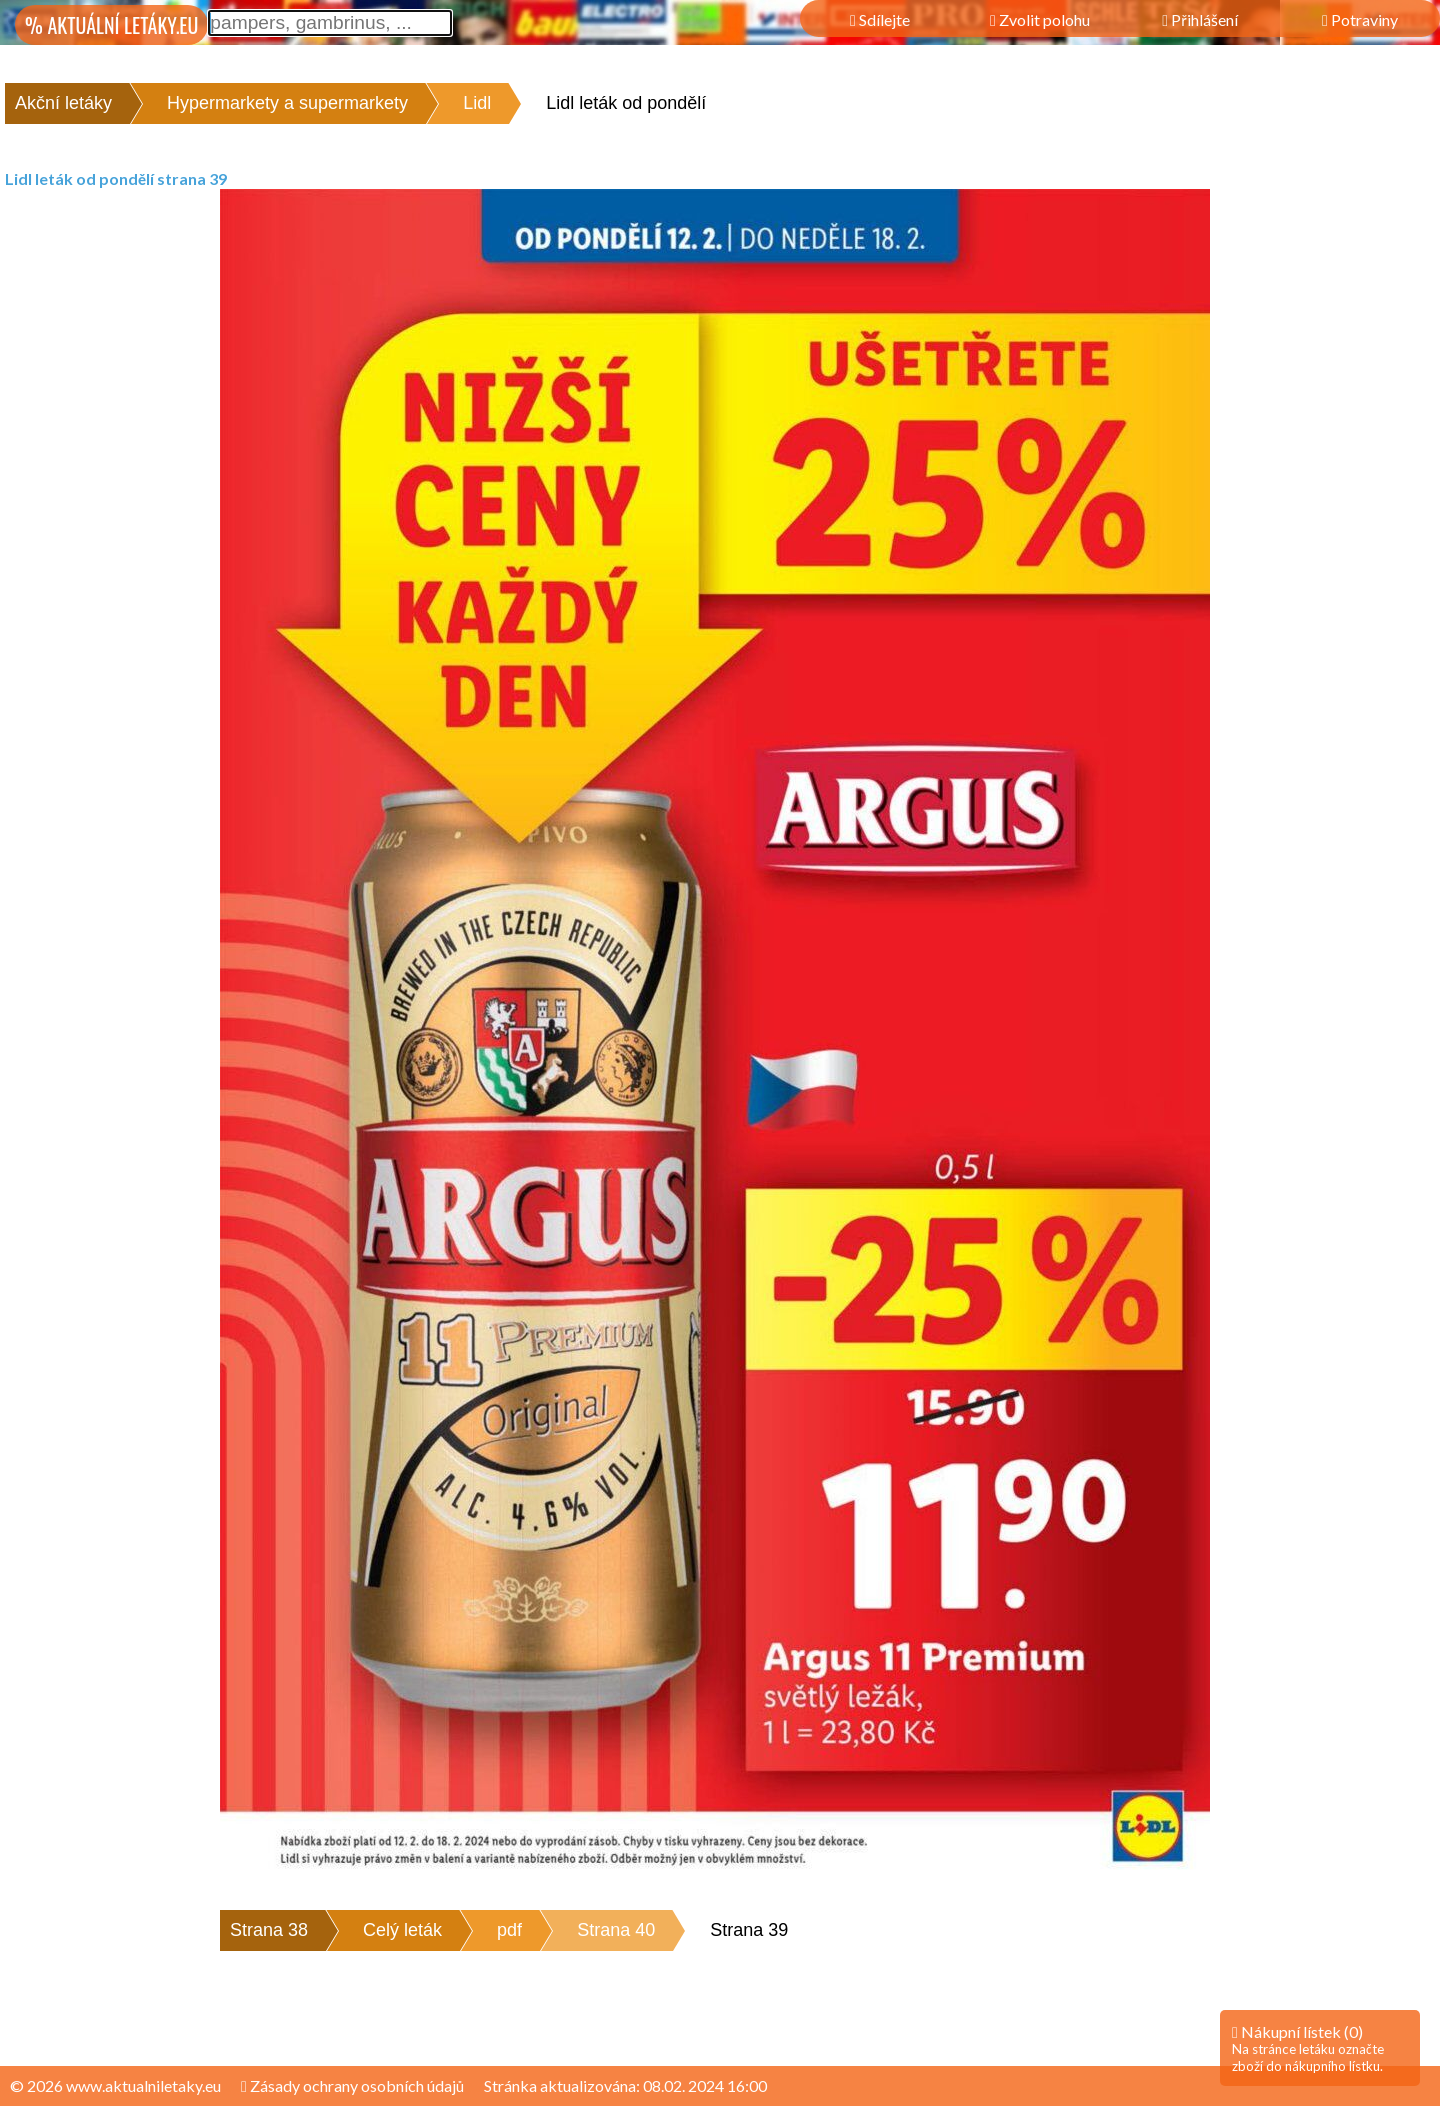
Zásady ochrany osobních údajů (352, 2085)
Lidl (477, 103)
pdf (509, 1930)
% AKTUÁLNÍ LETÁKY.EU (111, 25)
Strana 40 (616, 1930)
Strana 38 (269, 1930)
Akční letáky (63, 103)
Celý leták (402, 1930)
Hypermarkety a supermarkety (287, 103)
